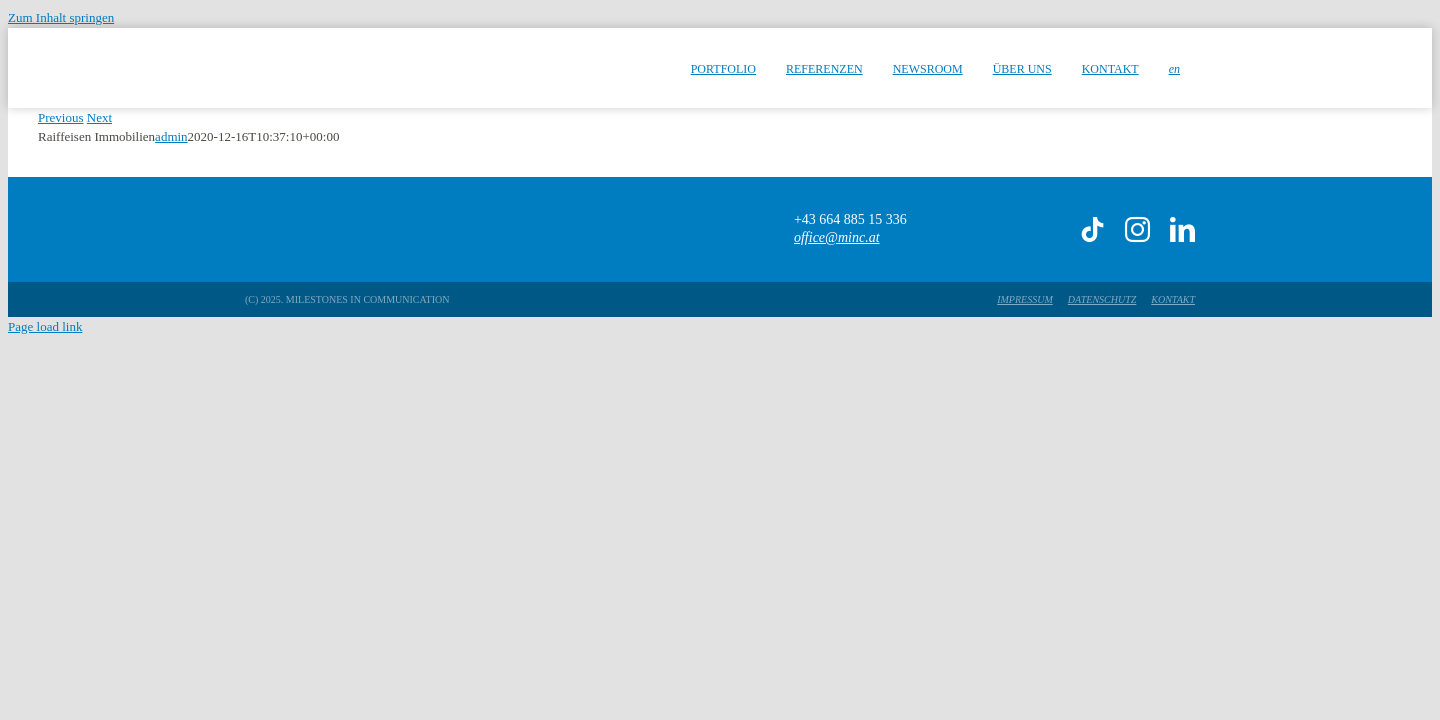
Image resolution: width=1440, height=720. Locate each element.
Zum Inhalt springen (61, 17)
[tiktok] (1092, 229)
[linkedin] (1182, 229)
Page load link (45, 326)
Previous (61, 117)
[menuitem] (1174, 68)
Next (99, 117)
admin (171, 136)
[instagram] (1137, 229)
